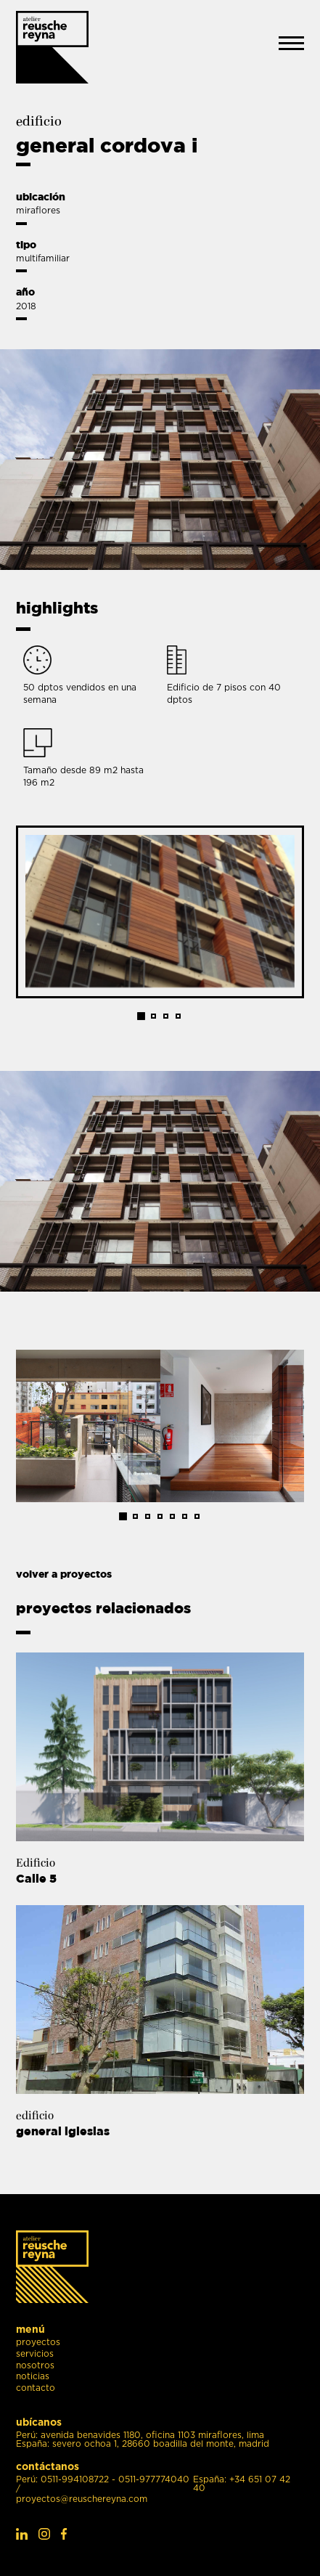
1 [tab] (142, 1016)
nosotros (35, 2366)
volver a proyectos (64, 1574)
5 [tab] (172, 1516)
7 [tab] (197, 1516)
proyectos (38, 2343)
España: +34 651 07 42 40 (241, 2484)
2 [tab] (153, 1016)
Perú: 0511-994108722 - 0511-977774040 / (102, 2484)
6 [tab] (184, 1516)
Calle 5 (44, 1878)
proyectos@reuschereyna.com (81, 2499)
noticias (32, 2377)
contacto (35, 2388)
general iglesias (71, 2131)
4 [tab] (178, 1016)
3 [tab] (165, 1016)
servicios (35, 2354)
